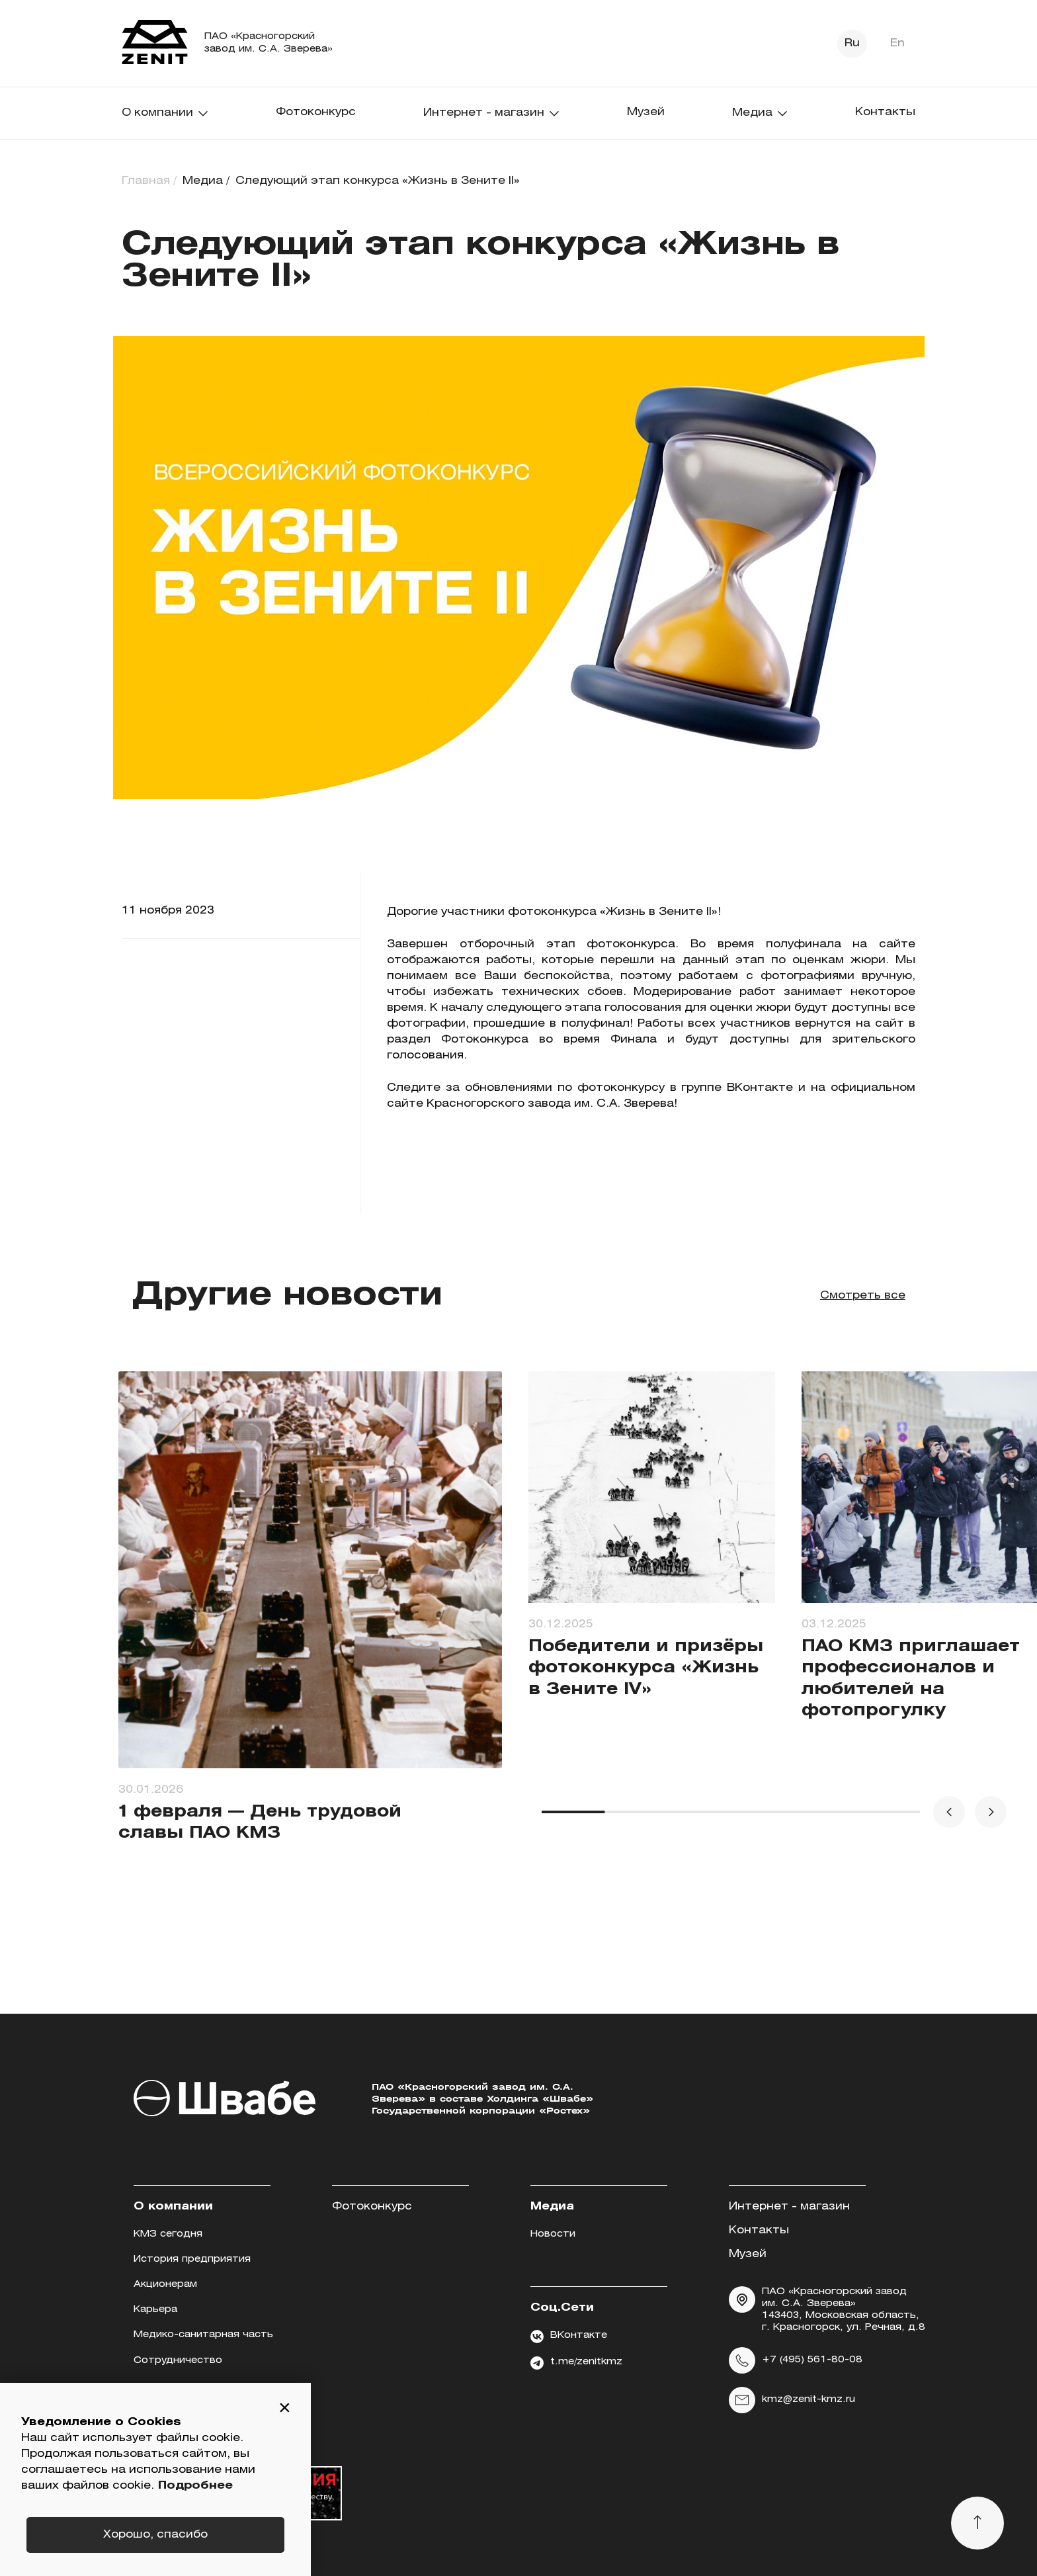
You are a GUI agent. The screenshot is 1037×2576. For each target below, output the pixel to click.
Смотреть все (862, 1296)
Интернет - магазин (491, 113)
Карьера (155, 2309)
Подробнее (195, 2486)
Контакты (885, 112)
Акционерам (165, 2284)
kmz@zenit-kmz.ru (792, 2400)
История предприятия (192, 2259)
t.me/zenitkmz (576, 2363)
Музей (646, 112)
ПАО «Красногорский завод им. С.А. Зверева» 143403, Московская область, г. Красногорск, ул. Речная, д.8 (827, 2309)
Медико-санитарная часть (203, 2335)
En (897, 43)
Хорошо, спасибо (155, 2535)
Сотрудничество (178, 2360)
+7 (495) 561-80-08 (795, 2360)
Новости (552, 2234)
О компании (165, 113)
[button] (284, 2409)
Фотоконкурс (316, 112)
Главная (146, 181)
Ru (852, 43)
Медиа (760, 113)
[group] (310, 1629)
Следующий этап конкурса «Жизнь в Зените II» (377, 181)
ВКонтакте (568, 2336)
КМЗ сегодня (168, 2234)
